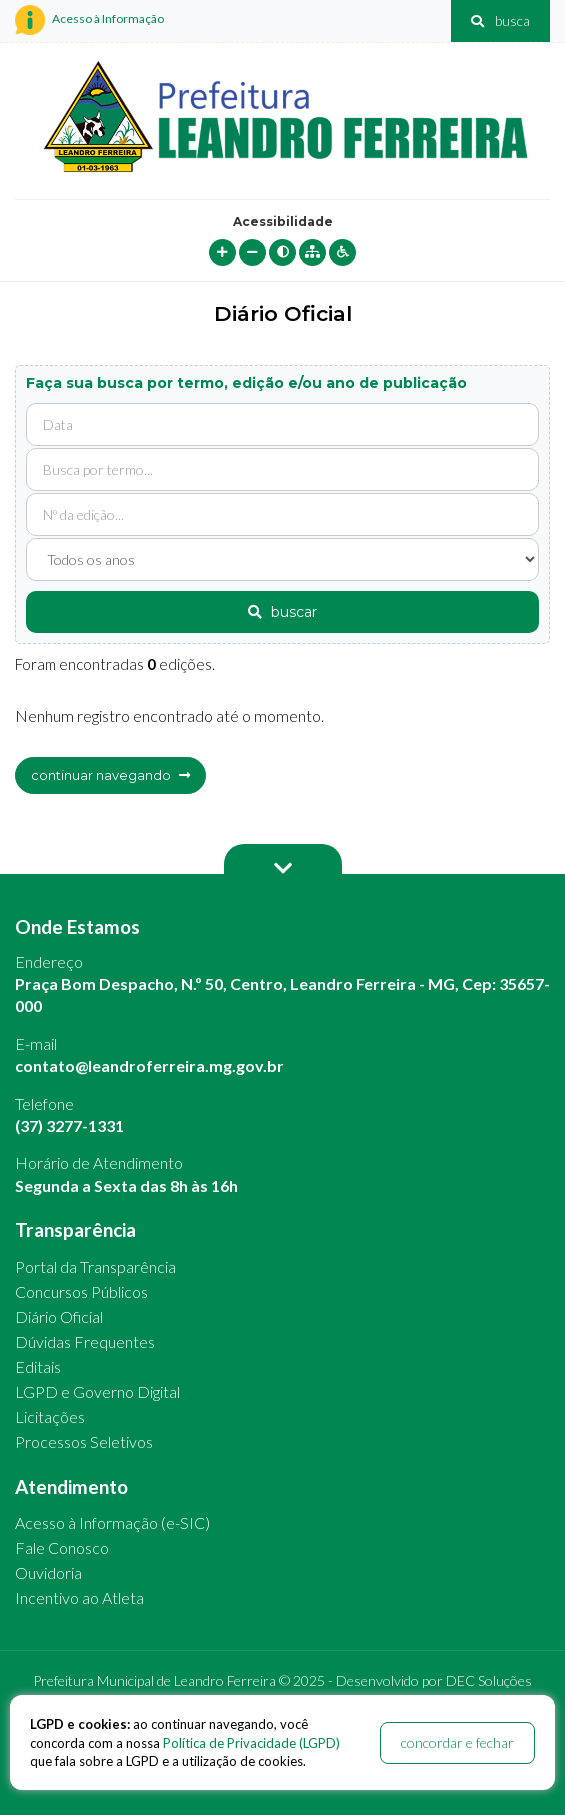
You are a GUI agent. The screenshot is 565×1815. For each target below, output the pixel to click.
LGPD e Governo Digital (97, 1391)
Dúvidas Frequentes (85, 1341)
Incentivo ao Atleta (79, 1597)
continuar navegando (110, 775)
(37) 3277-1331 (69, 1125)
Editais (38, 1366)
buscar (282, 612)
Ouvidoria (48, 1572)
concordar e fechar (457, 1742)
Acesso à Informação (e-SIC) (112, 1522)
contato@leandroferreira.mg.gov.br (149, 1065)
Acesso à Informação (89, 20)
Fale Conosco (62, 1547)
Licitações (50, 1416)
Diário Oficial (59, 1316)
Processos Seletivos (84, 1441)
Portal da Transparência (95, 1266)
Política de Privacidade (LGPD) (251, 1743)
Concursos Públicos (81, 1291)
